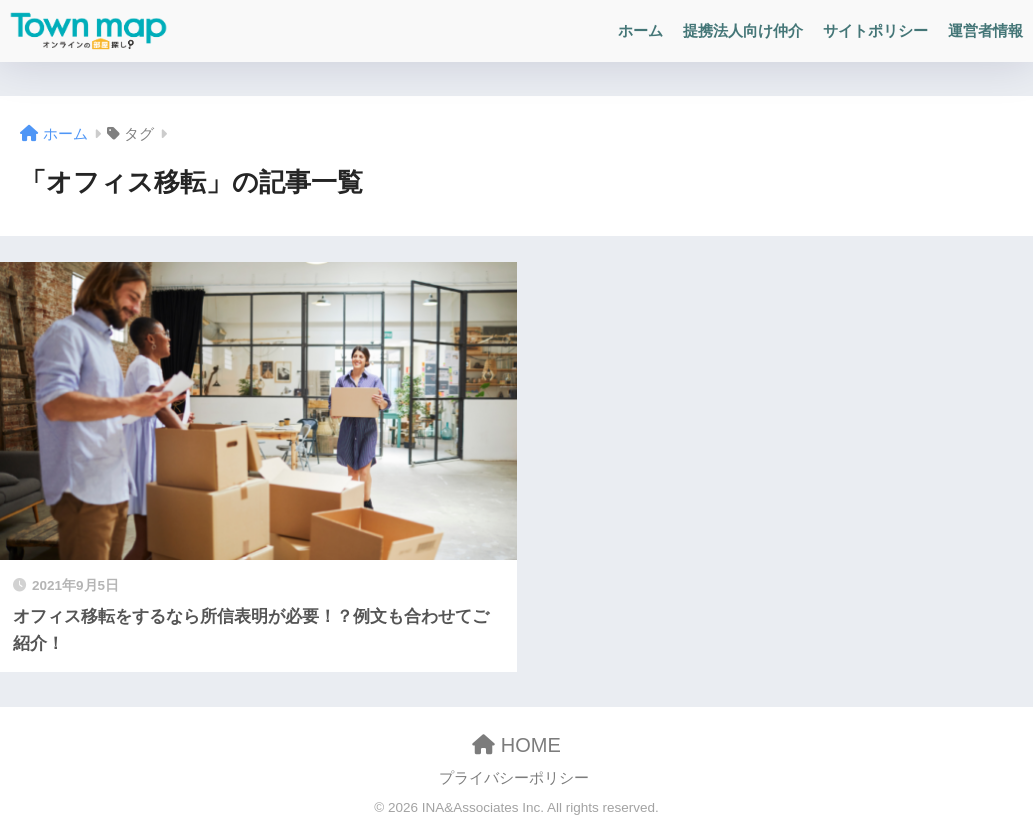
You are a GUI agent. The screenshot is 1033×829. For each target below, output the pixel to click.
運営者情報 (985, 30)
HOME (516, 745)
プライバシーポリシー (514, 778)
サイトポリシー (875, 30)
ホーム (640, 30)
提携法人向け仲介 (743, 30)
